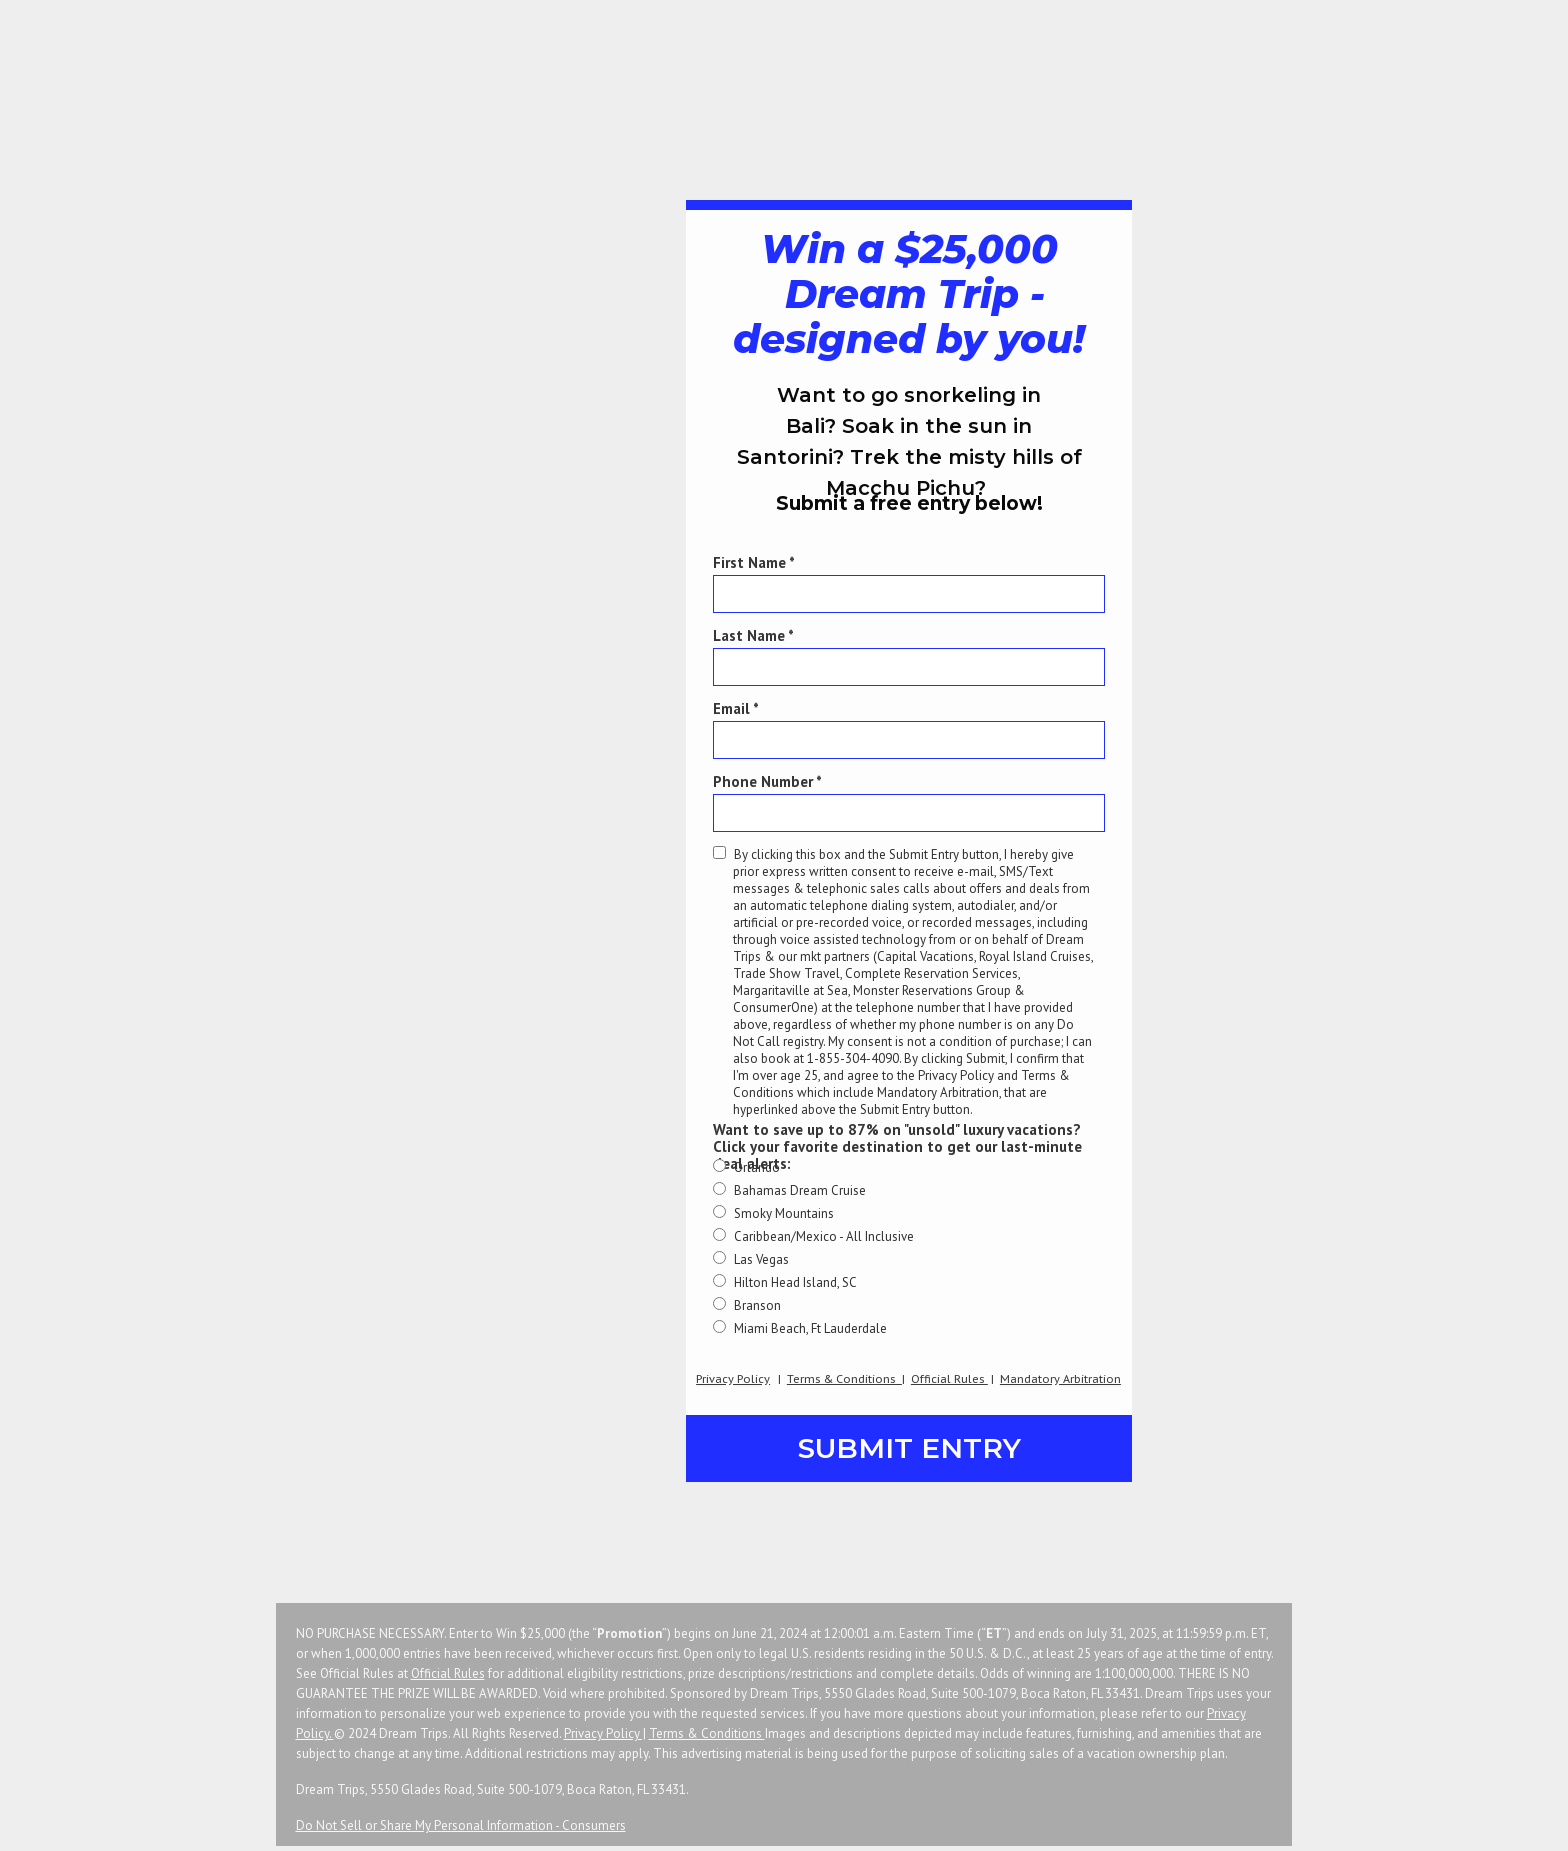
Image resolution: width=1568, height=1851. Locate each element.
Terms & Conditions (707, 1733)
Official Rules (448, 1673)
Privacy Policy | (605, 1733)
